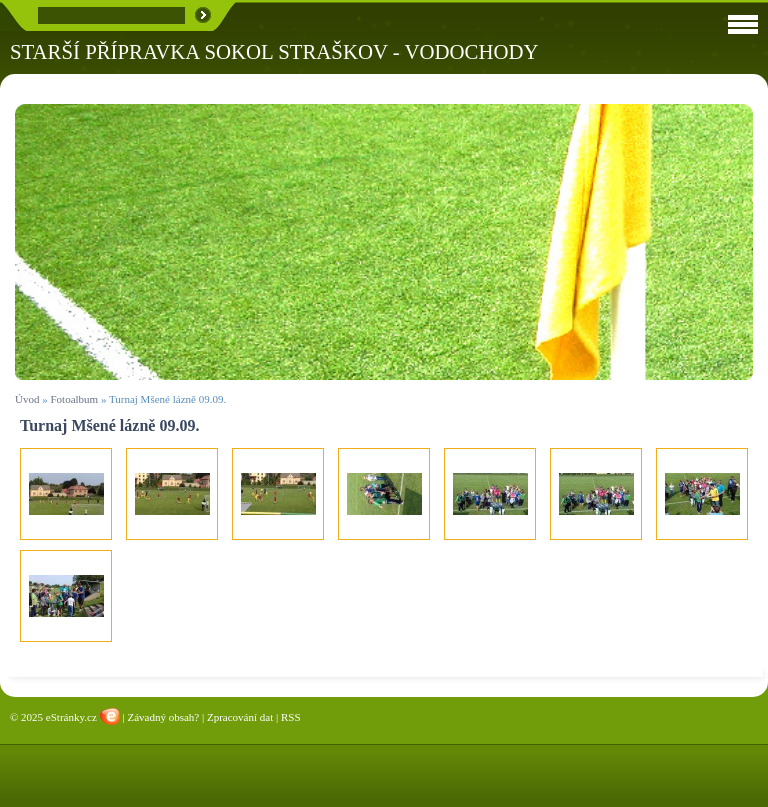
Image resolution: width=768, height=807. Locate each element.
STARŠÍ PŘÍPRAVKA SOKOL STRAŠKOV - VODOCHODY (274, 51)
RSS (291, 717)
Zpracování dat (240, 717)
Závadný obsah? (163, 717)
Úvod (27, 399)
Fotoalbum (74, 399)
